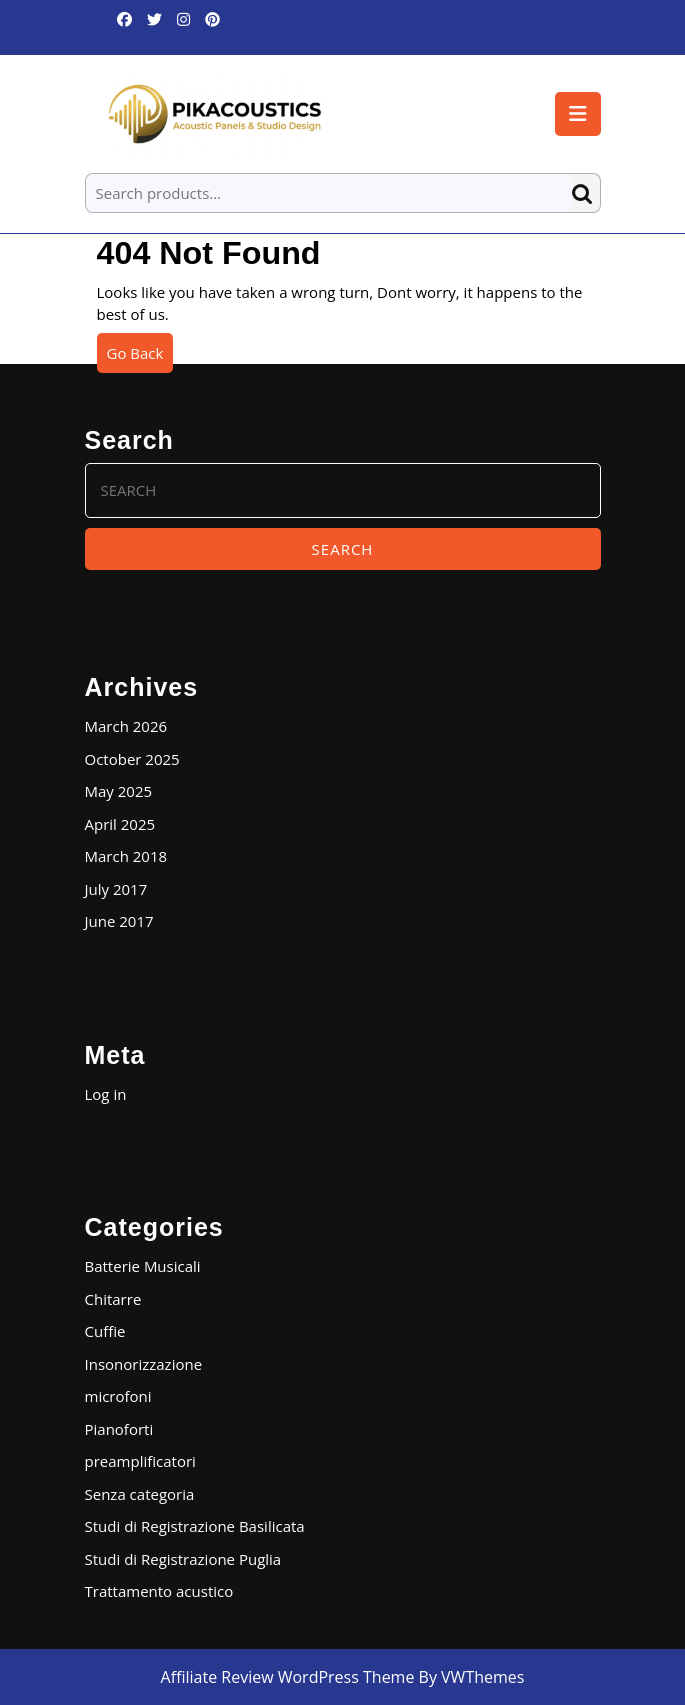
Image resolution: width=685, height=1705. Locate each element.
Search (586, 193)
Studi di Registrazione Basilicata (195, 1526)
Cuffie (105, 1331)
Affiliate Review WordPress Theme (288, 1677)
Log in (106, 1094)
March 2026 (126, 726)
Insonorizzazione (144, 1364)
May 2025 (119, 791)
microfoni (118, 1396)
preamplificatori (140, 1461)
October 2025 (132, 759)
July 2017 (116, 889)
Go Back (140, 357)
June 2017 (119, 921)
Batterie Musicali (143, 1266)
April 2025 (120, 824)
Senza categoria (140, 1494)
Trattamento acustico (159, 1591)
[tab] (578, 114)
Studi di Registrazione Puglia (183, 1559)
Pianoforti (119, 1429)
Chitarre (113, 1299)
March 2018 (126, 856)
